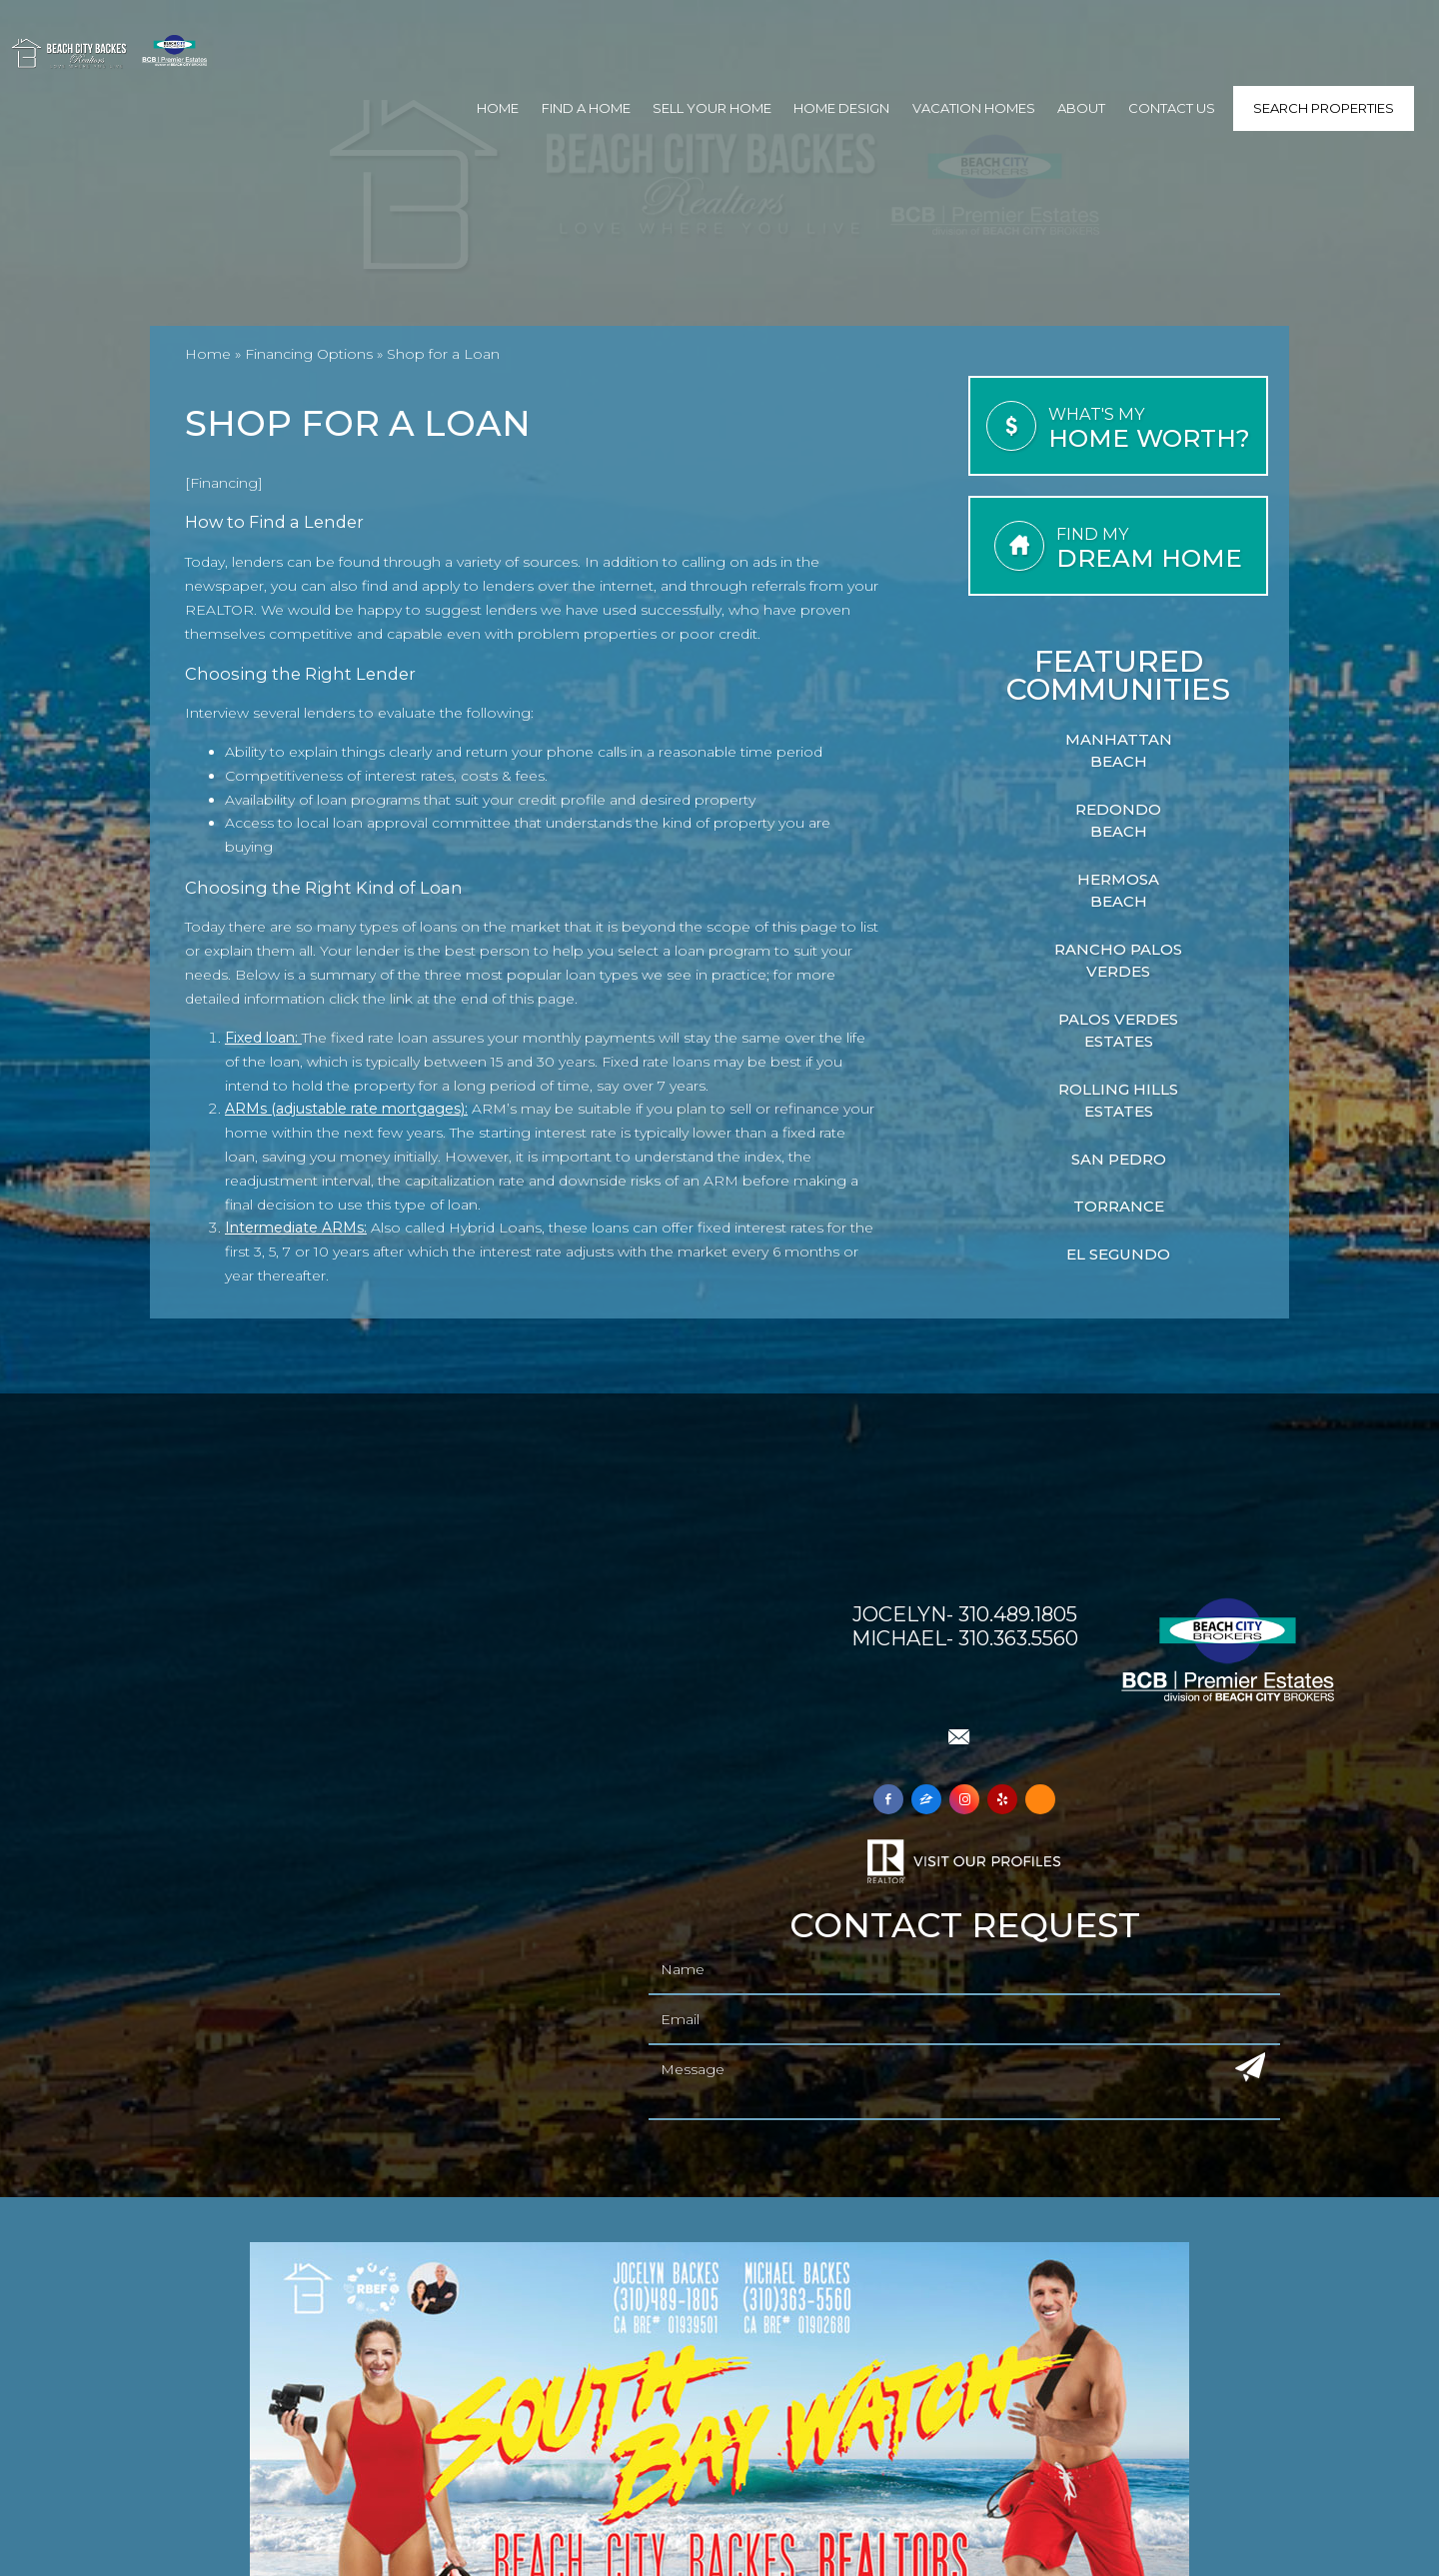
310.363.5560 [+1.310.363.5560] (1018, 1637)
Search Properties (1323, 108)
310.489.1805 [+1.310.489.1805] (1017, 1613)
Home (498, 108)
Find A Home (586, 108)
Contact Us (1171, 108)
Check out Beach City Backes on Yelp (963, 1691)
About (1081, 108)
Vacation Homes (973, 108)
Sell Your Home (712, 108)
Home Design (841, 108)
